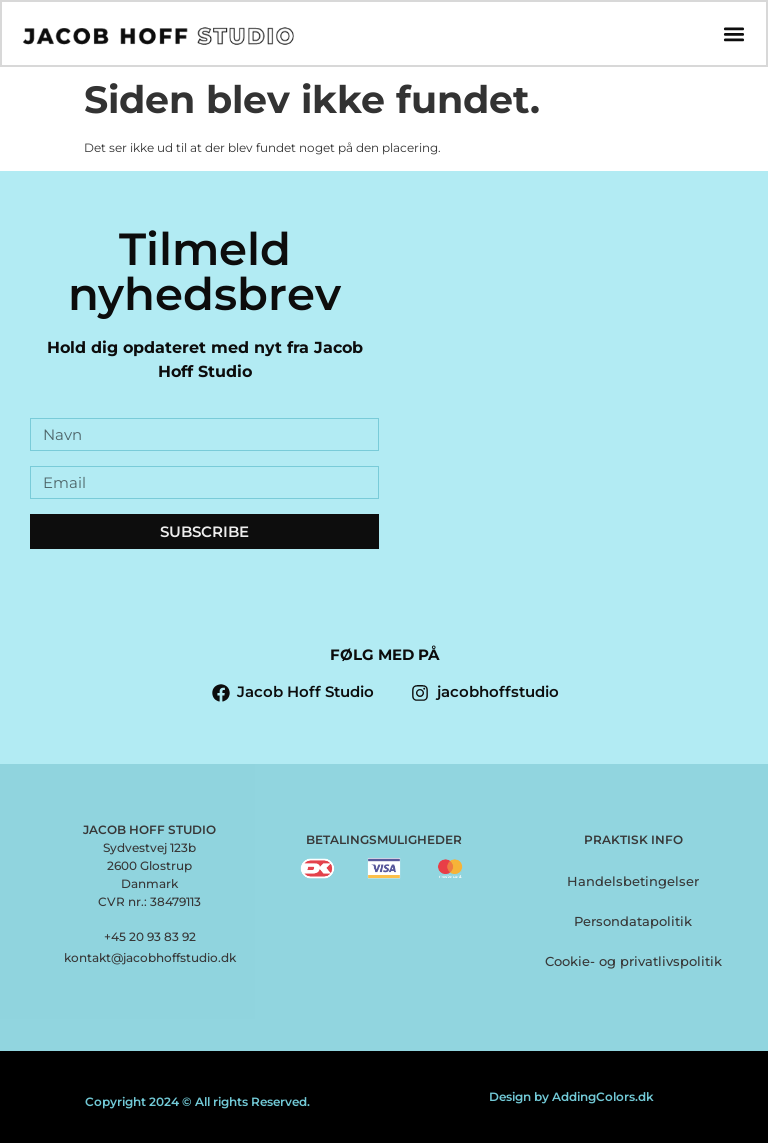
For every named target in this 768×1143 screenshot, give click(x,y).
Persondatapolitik (633, 921)
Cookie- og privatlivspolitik (633, 961)
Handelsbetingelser (633, 881)
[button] (733, 34)
